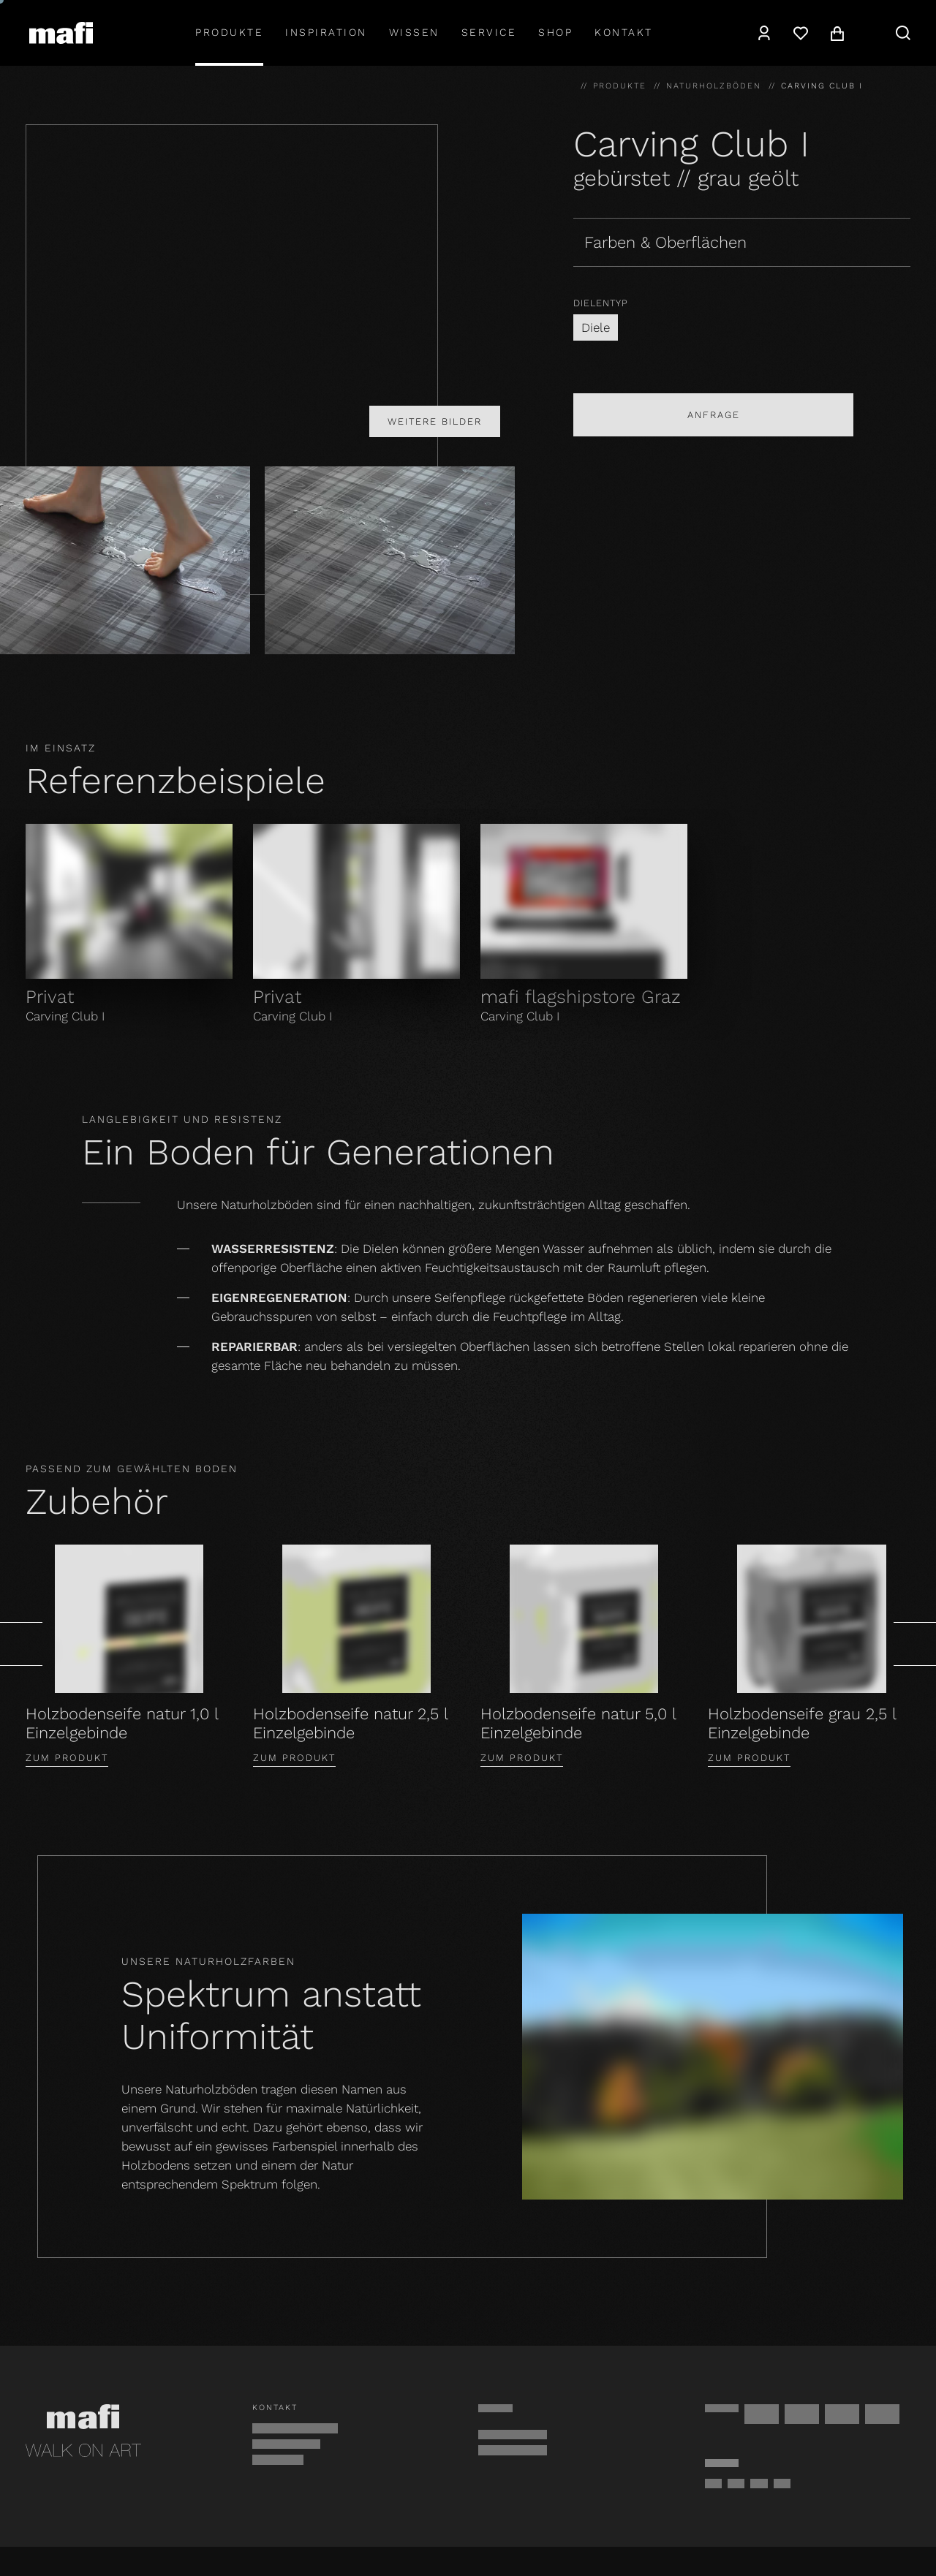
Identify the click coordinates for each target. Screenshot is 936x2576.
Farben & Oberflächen (665, 242)
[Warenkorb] (837, 33)
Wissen (414, 32)
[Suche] (903, 33)
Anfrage (713, 414)
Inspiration (326, 32)
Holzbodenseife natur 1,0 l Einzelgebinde (122, 1723)
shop (555, 32)
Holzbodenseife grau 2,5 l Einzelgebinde (802, 1723)
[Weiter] (915, 1644)
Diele (595, 327)
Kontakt (624, 32)
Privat (50, 996)
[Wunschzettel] (800, 33)
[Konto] (764, 33)
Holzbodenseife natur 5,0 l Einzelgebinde (578, 1723)
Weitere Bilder (435, 421)
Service (489, 32)
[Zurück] (21, 1644)
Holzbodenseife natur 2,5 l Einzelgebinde (350, 1723)
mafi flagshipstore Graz (580, 996)
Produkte (229, 32)
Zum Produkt (67, 1757)
